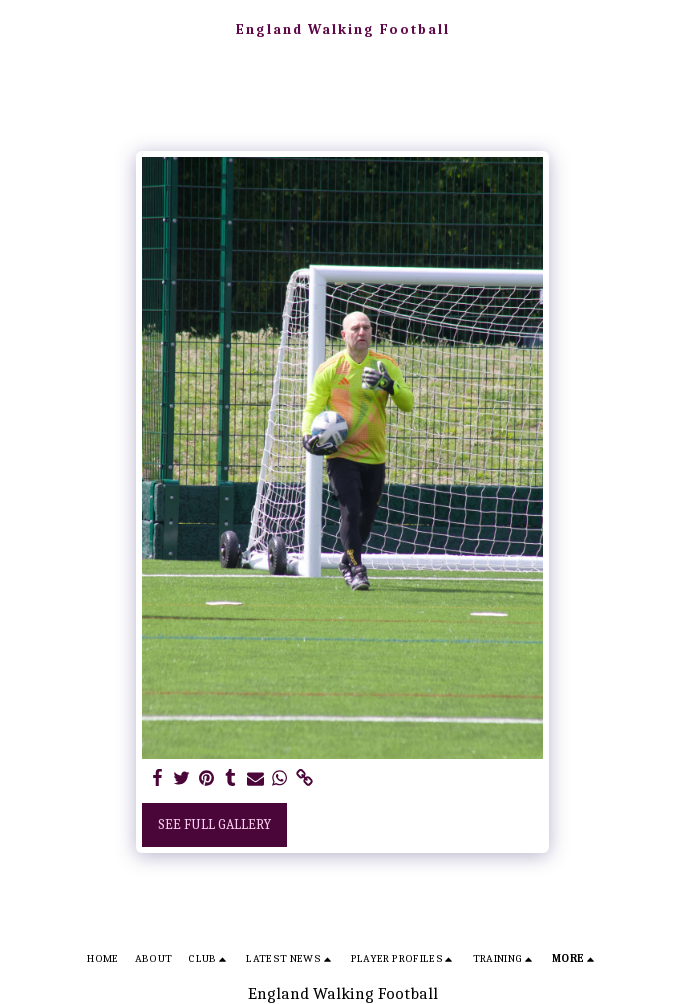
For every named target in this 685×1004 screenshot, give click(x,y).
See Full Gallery (214, 824)
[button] (22, 28)
